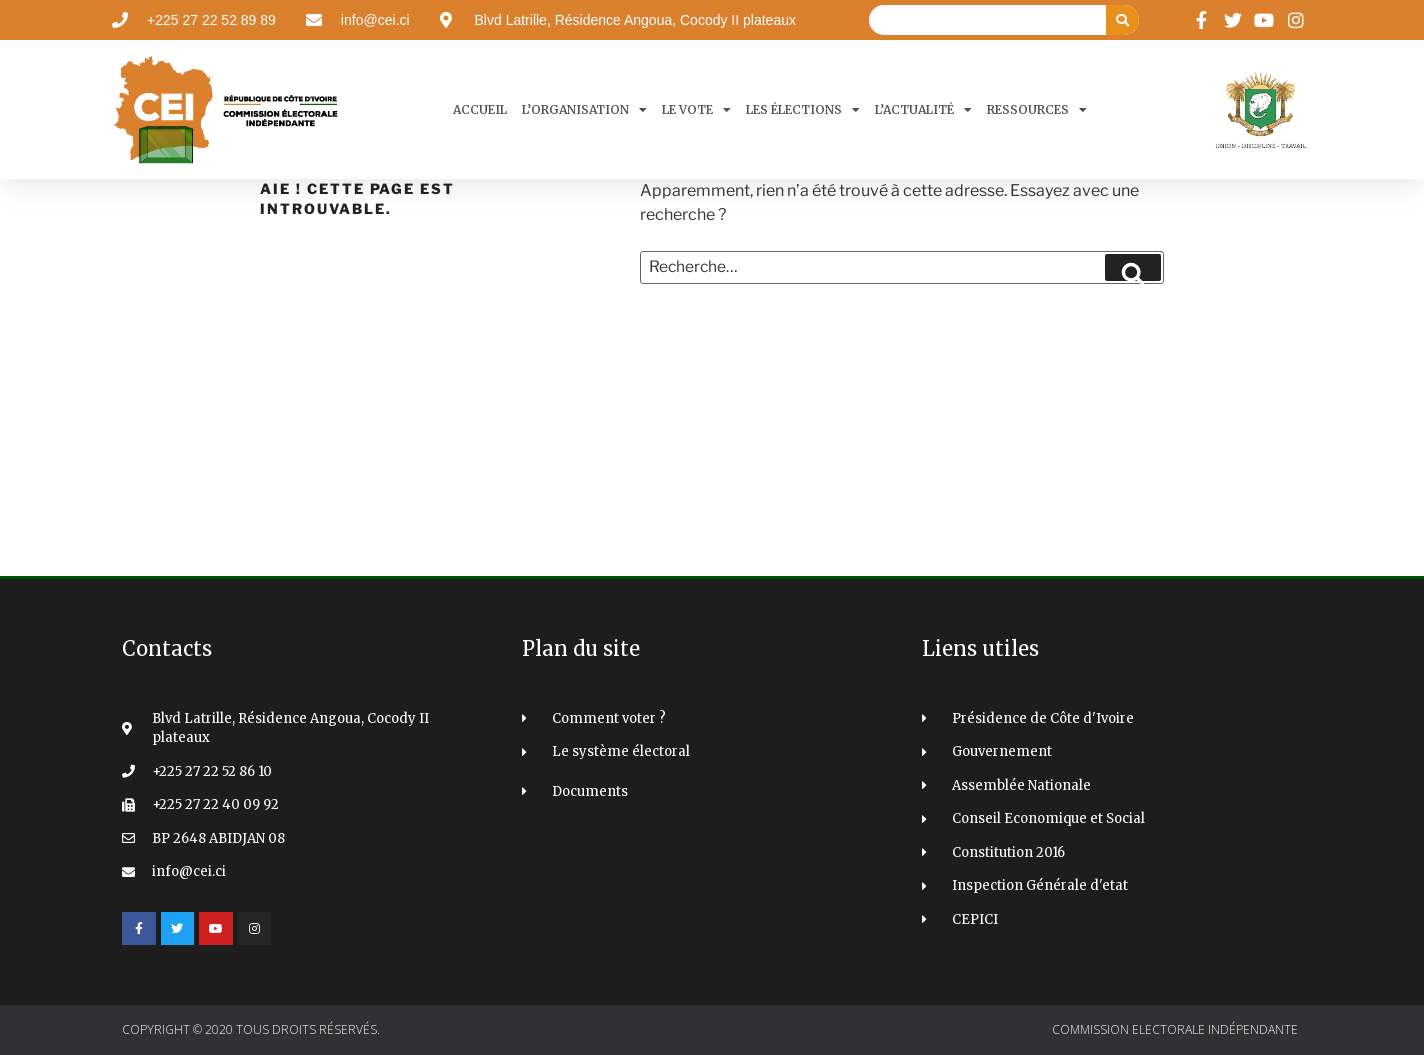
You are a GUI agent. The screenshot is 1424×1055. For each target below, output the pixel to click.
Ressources (1037, 110)
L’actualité (923, 110)
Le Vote (696, 110)
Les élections (803, 110)
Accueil (480, 109)
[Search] (1122, 20)
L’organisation (584, 110)
